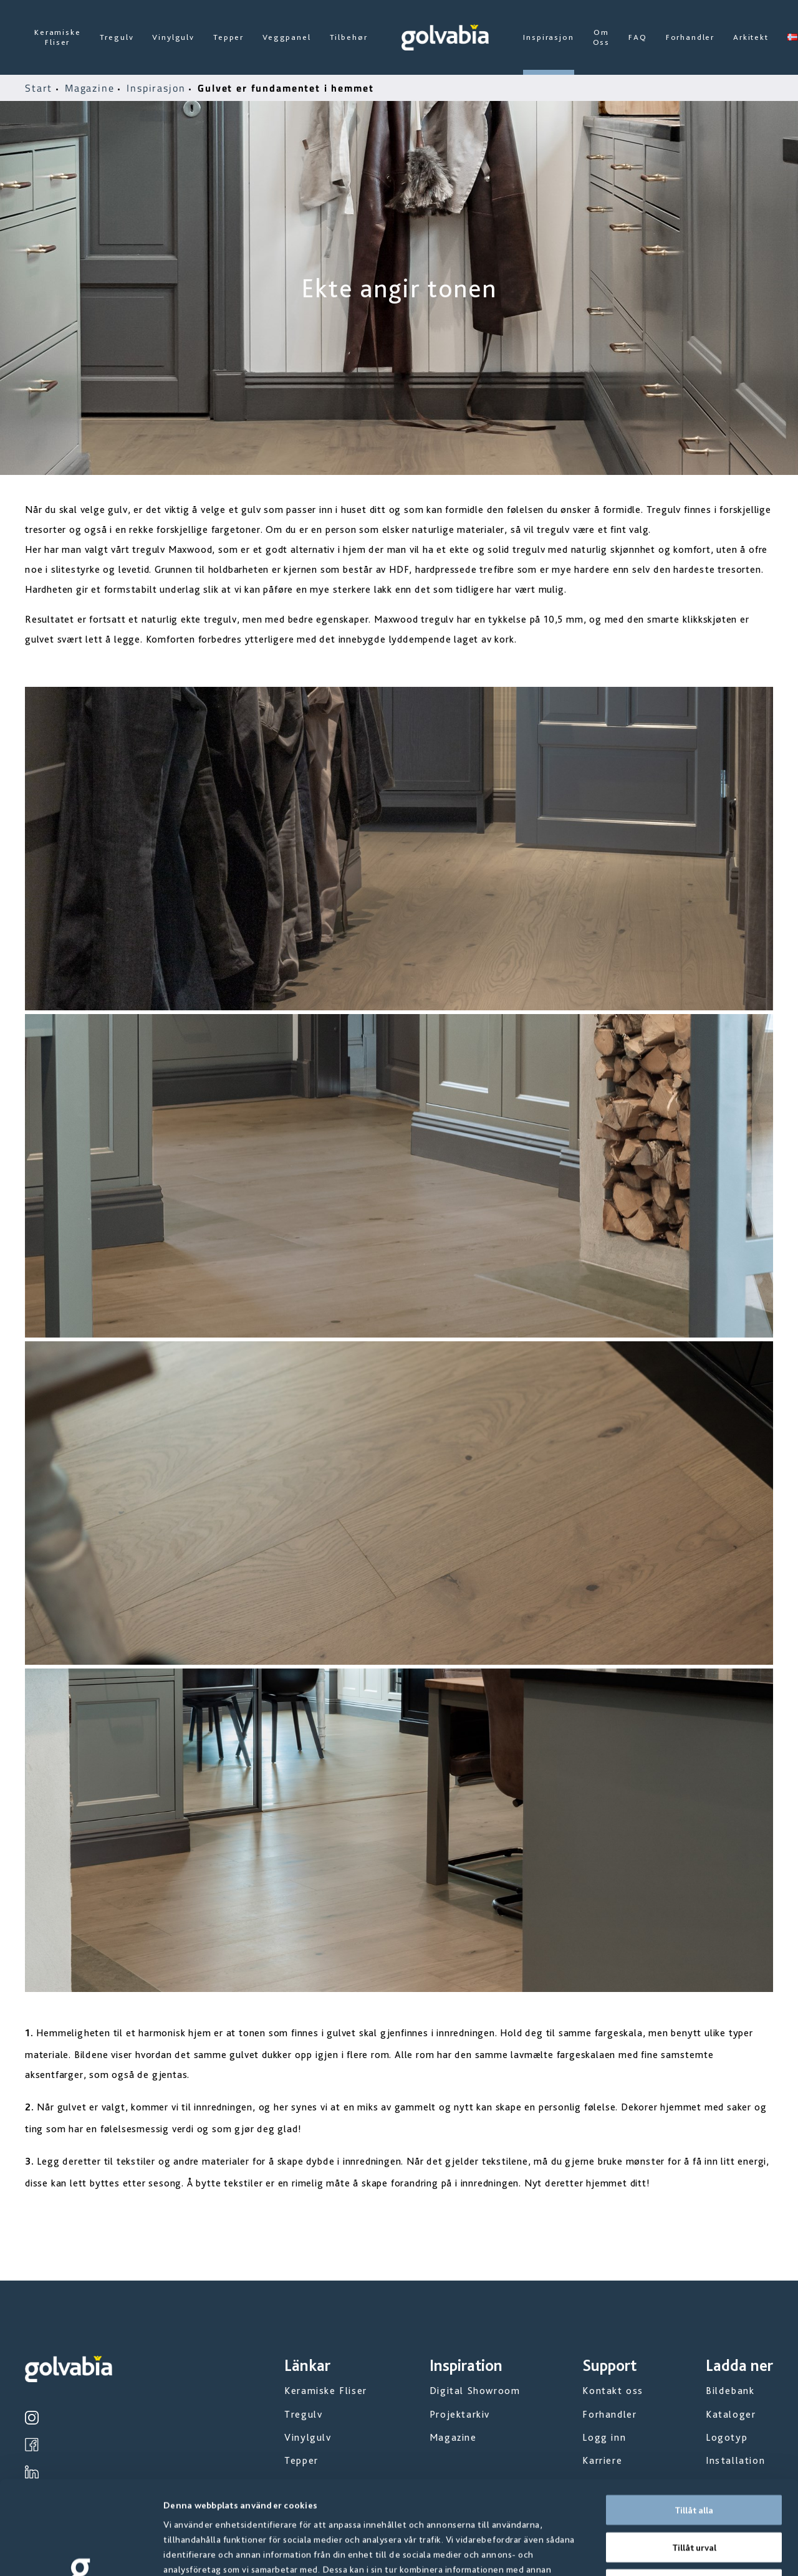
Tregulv (117, 37)
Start (40, 88)
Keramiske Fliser (57, 37)
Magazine (91, 88)
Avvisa (694, 2496)
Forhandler (690, 37)
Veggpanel (286, 37)
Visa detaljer (673, 2551)
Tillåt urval (694, 2459)
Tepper (228, 37)
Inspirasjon (548, 37)
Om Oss (601, 37)
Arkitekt (751, 37)
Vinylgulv (173, 37)
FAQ (637, 37)
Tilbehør (349, 37)
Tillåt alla (694, 2422)
